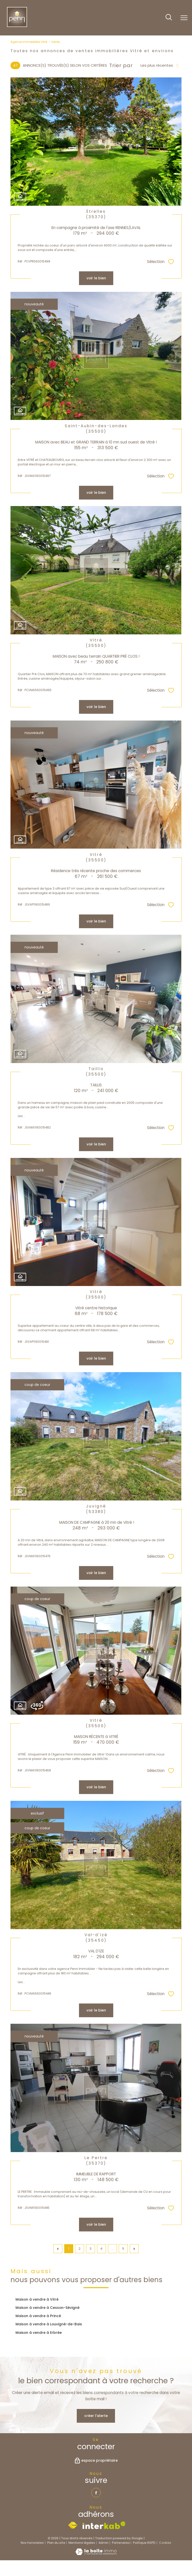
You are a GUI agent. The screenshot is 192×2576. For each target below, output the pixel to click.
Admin (103, 2543)
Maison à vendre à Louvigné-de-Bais (49, 2324)
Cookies (165, 2543)
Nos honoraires (32, 2543)
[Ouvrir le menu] (184, 18)
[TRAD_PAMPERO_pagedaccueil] (17, 25)
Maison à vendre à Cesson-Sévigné (48, 2307)
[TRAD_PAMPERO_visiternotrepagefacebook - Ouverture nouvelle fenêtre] (96, 2492)
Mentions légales (81, 2543)
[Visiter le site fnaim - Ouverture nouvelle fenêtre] (72, 2525)
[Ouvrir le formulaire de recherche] (168, 18)
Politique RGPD (144, 2543)
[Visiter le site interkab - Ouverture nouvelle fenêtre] (104, 2525)
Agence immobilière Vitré (28, 42)
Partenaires (121, 2543)
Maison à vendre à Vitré (37, 2299)
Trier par (121, 65)
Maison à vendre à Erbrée (39, 2332)
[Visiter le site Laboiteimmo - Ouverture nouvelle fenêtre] (96, 2553)
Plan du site (56, 2543)
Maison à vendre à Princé (38, 2315)
